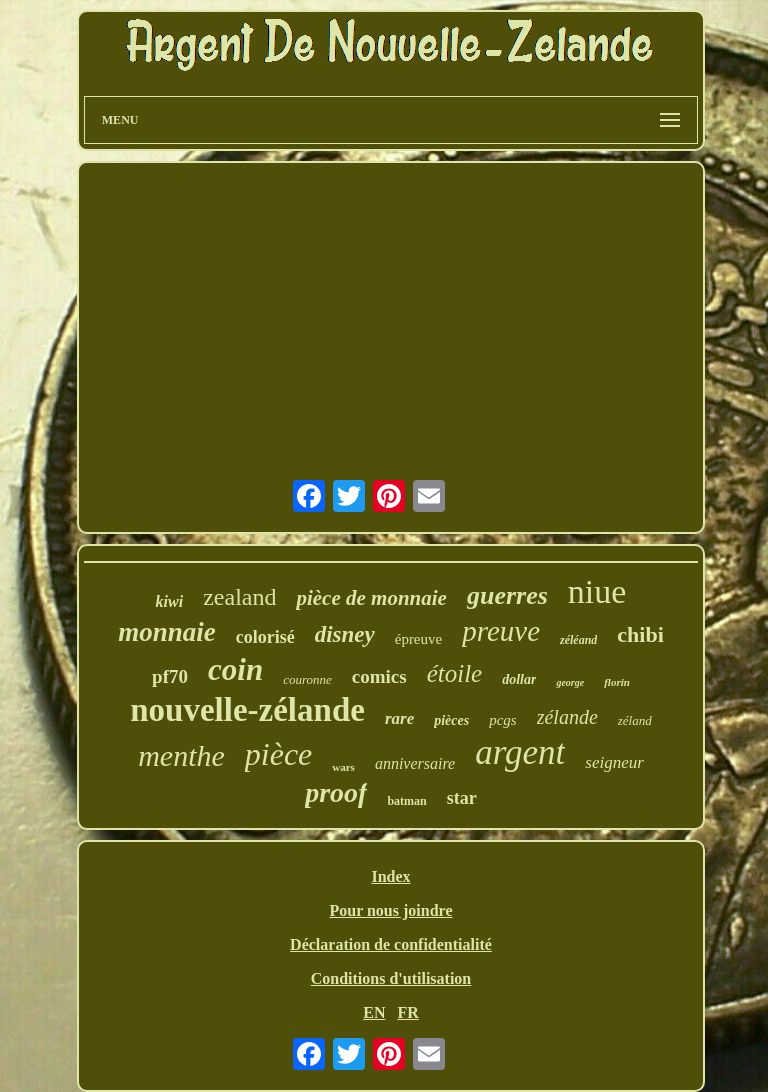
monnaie (167, 632)
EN (374, 1012)
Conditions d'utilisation (391, 978)
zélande (567, 717)
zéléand (578, 640)
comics (379, 676)
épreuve (418, 639)
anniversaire (415, 763)
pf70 (170, 676)
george (570, 682)
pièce (279, 754)
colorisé (265, 637)
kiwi (170, 601)
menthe (181, 755)
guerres (507, 595)
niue (597, 591)
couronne (307, 679)
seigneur (614, 762)
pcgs (503, 720)
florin (617, 682)
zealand (239, 597)
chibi (640, 634)
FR (407, 1012)
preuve (501, 631)
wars (343, 767)
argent (520, 752)
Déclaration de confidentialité (391, 944)
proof (336, 792)
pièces (451, 720)
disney (345, 634)
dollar (519, 679)
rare (399, 718)
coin (235, 669)
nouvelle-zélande (247, 710)
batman (406, 801)
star (462, 798)
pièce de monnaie (371, 598)
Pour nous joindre (390, 910)
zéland (635, 720)
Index (390, 876)
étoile (455, 673)
